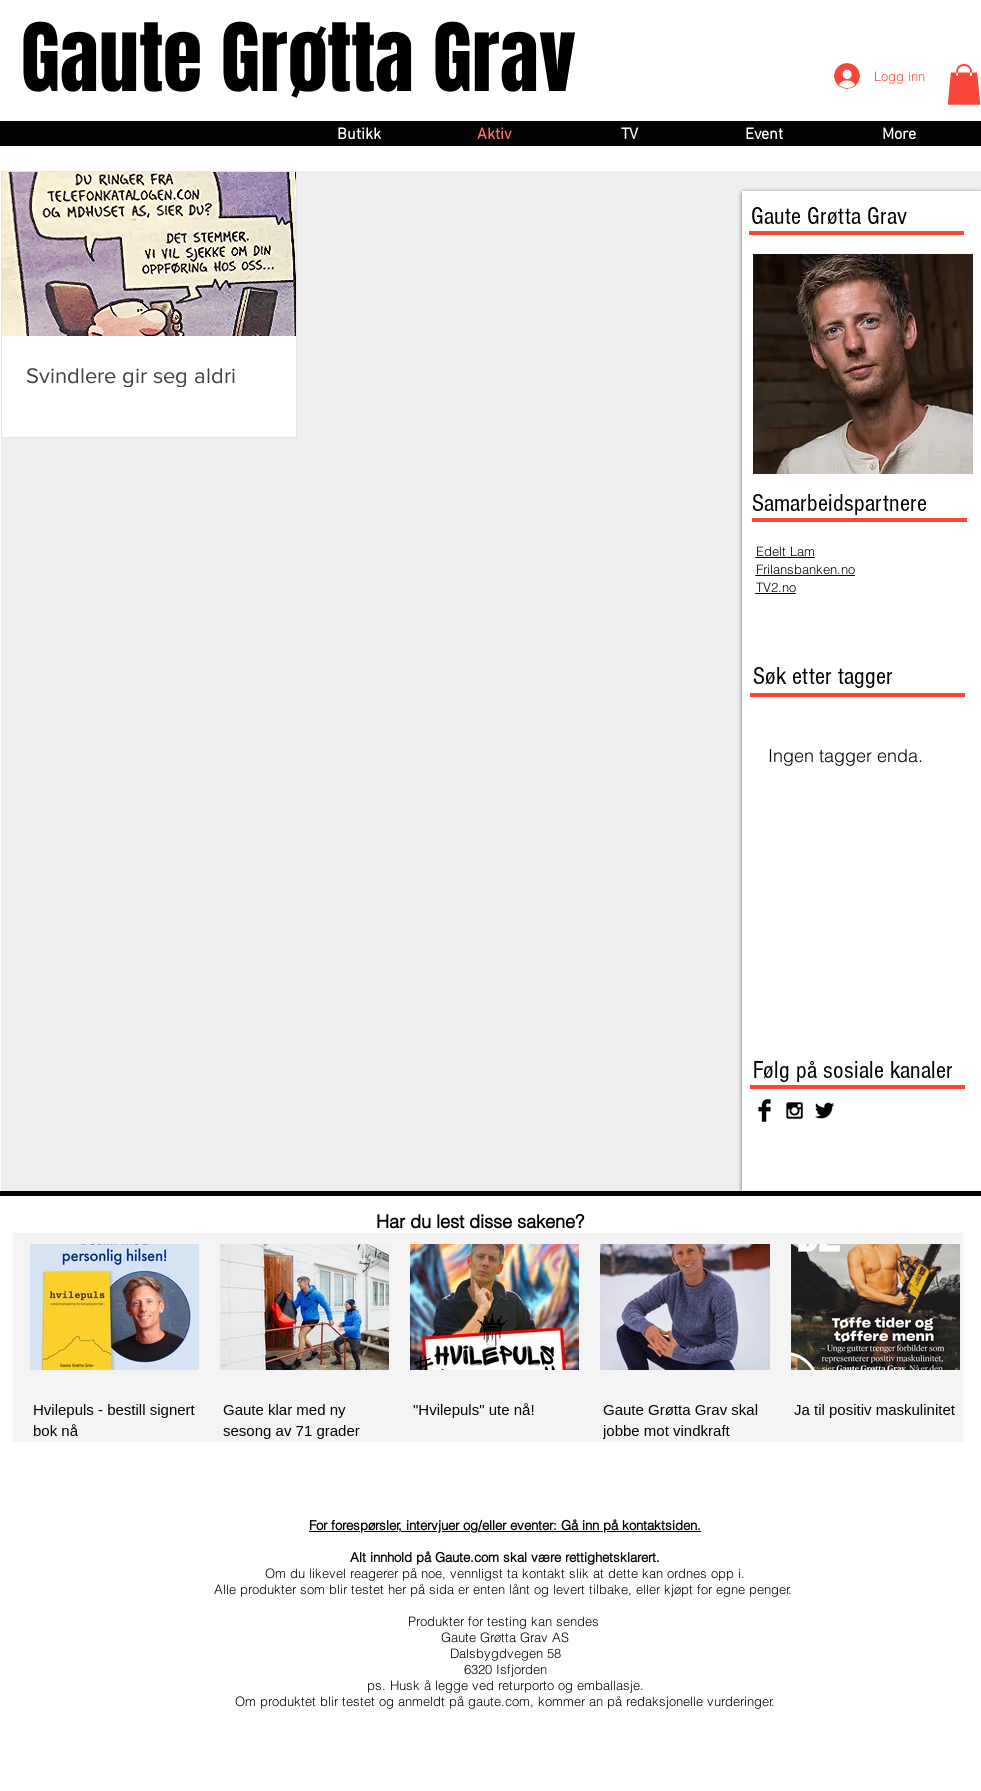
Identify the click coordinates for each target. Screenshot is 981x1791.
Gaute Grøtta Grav (298, 58)
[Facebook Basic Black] (764, 1110)
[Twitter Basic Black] (824, 1110)
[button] (964, 84)
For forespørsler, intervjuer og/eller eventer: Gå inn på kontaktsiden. (505, 1525)
